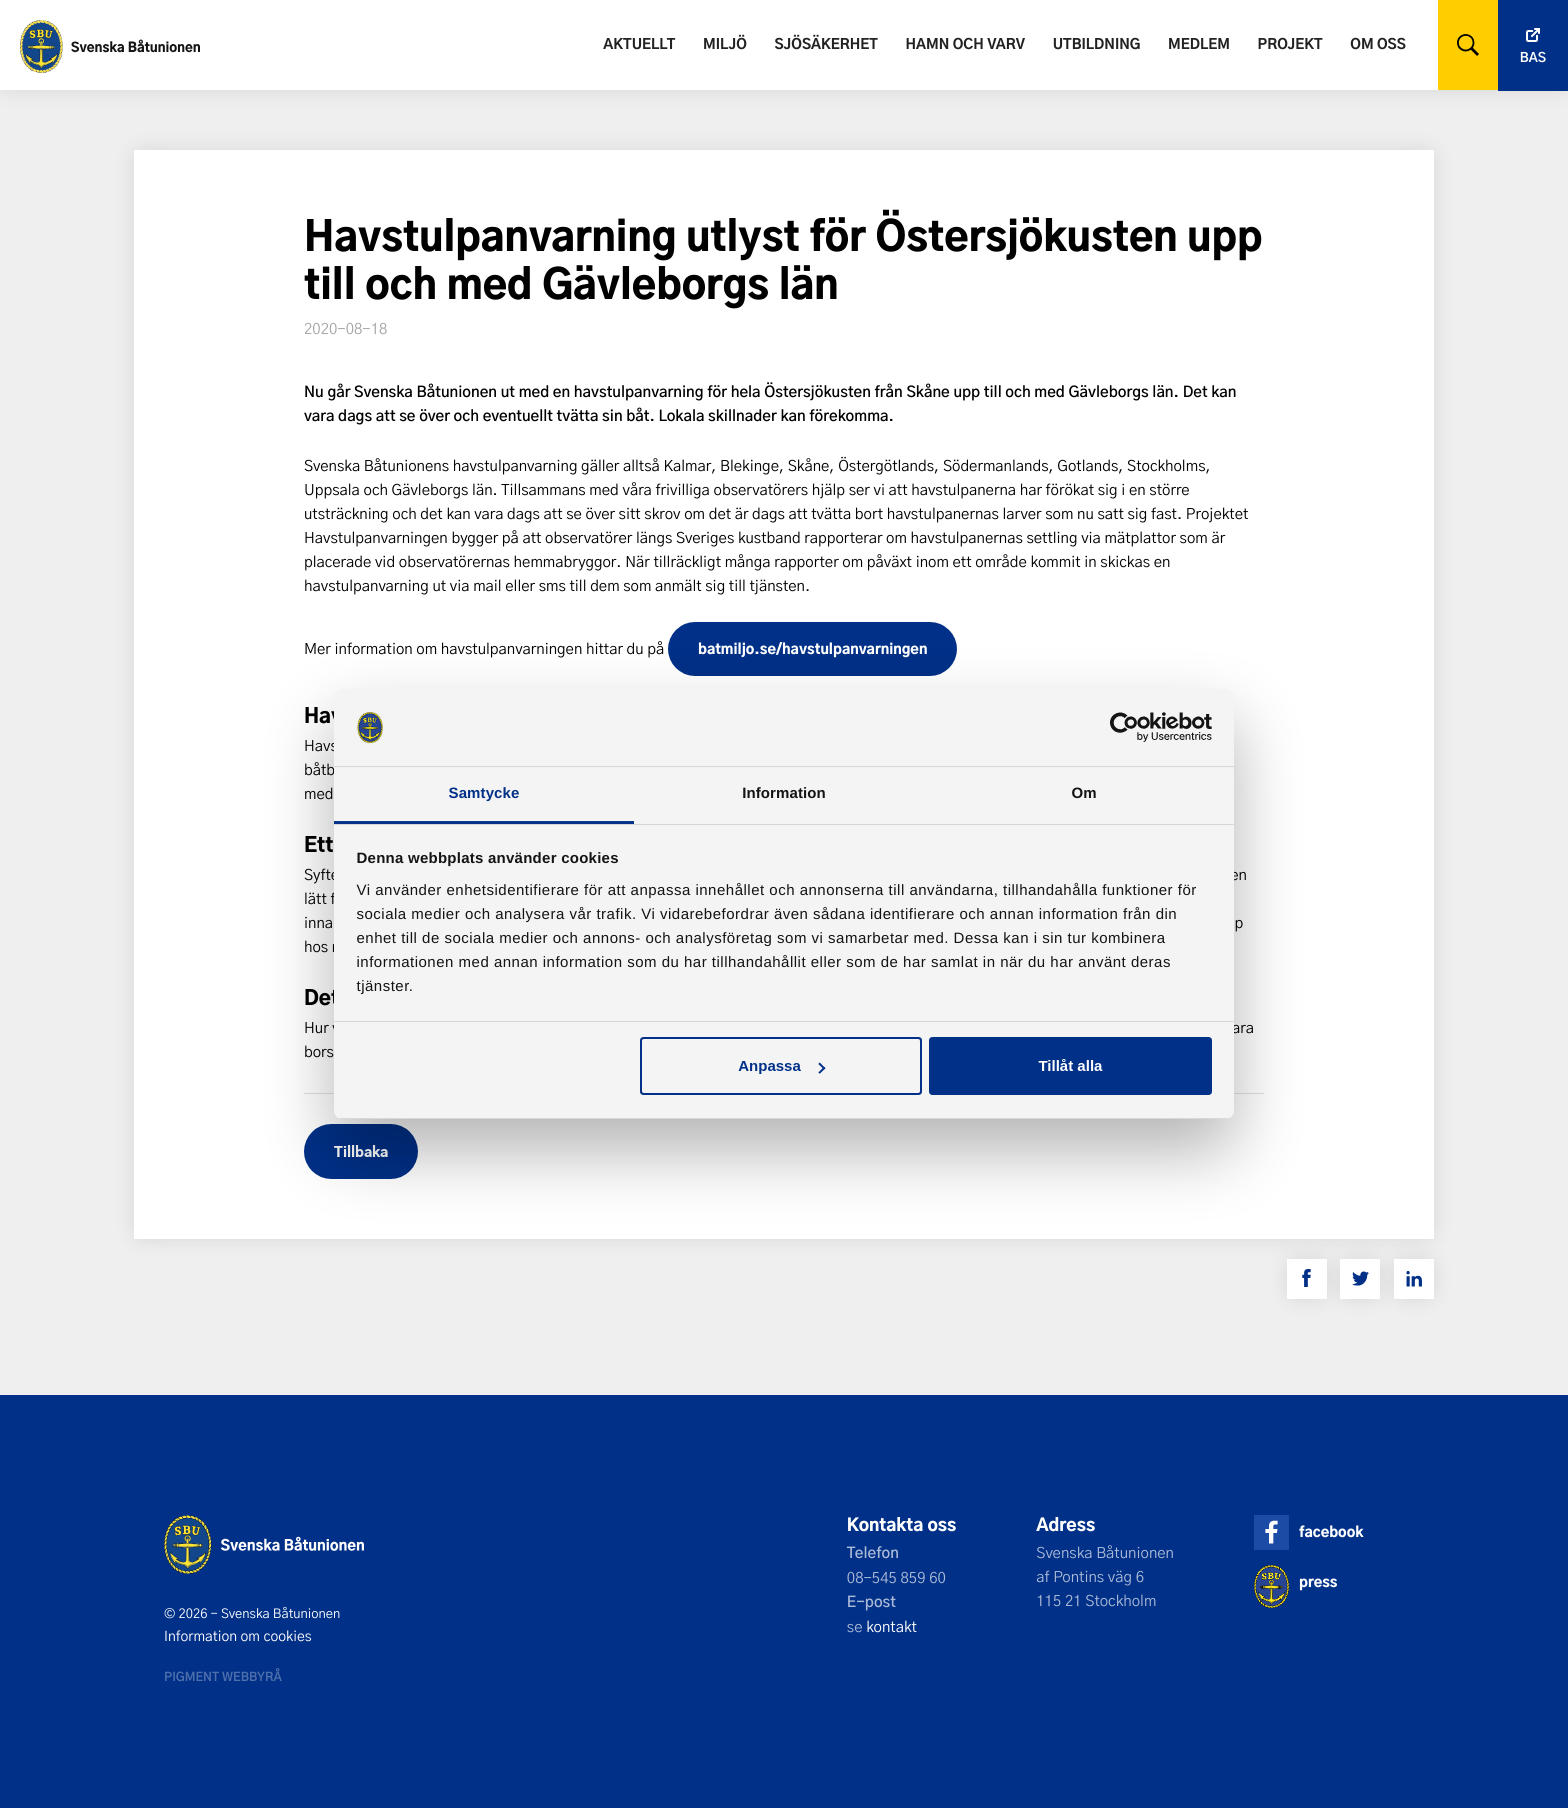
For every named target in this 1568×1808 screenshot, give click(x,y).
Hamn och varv (965, 43)
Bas (1533, 57)
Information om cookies (238, 1636)
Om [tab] (1083, 793)
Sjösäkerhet (825, 43)
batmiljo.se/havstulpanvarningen (812, 648)
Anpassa (781, 1065)
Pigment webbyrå (223, 1676)
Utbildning (1097, 43)
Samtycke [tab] (484, 793)
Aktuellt (639, 43)
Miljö (725, 43)
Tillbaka (361, 1150)
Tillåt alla (1070, 1065)
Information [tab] (784, 793)
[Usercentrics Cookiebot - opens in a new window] (1124, 727)
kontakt (891, 1626)
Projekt (1290, 43)
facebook (1331, 1531)
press (1318, 1581)
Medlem (1199, 43)
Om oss (1377, 43)
